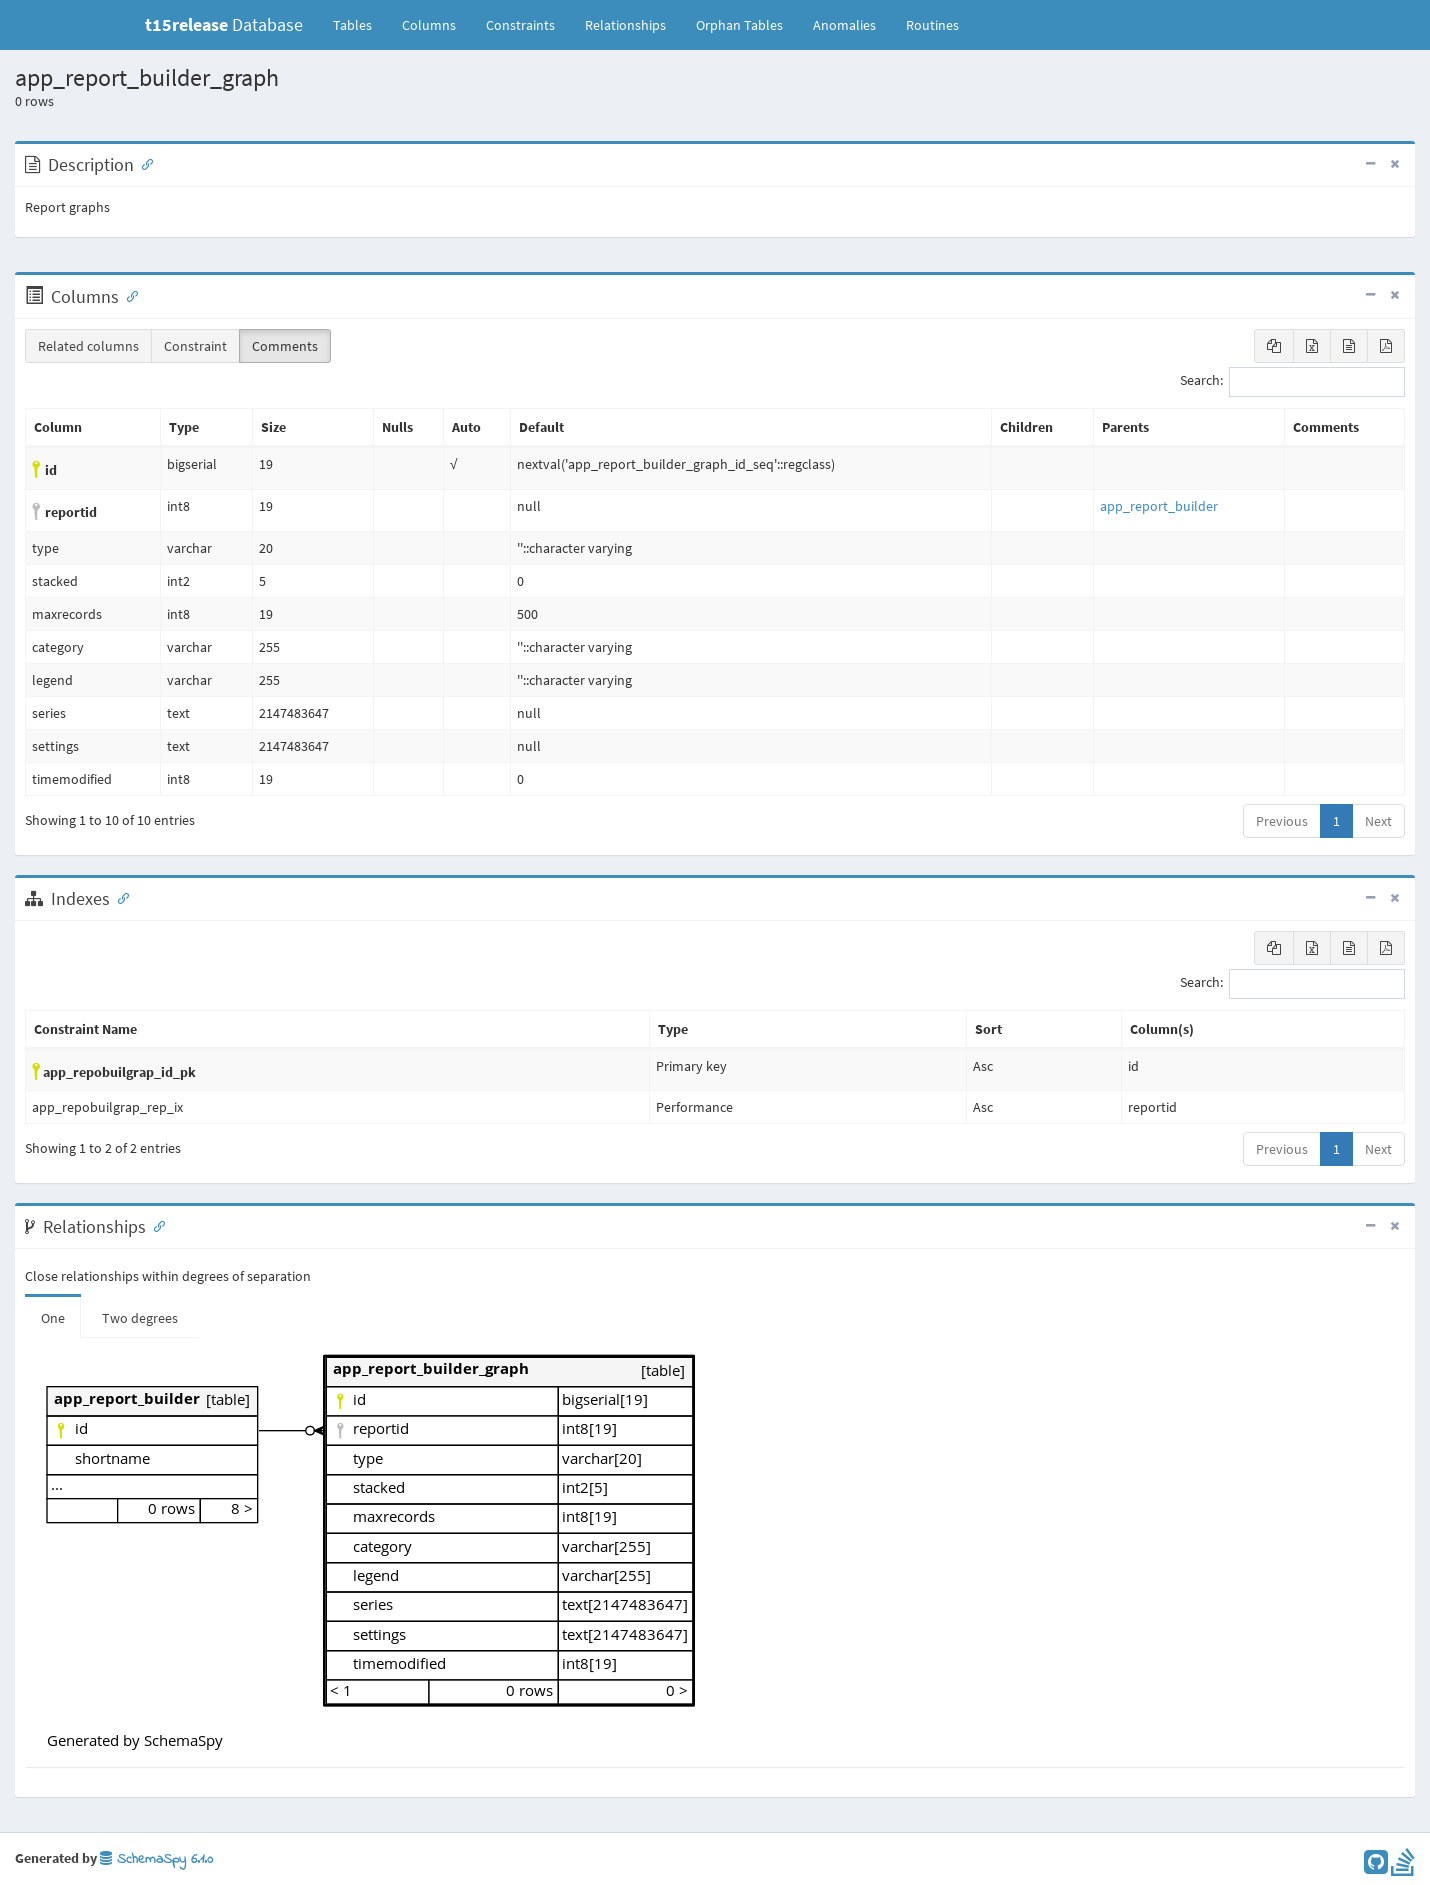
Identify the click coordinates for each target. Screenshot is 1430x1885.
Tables (360, 24)
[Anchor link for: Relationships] (155, 1225)
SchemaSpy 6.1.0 (156, 1859)
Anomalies (844, 25)
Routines (932, 25)
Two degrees (140, 1318)
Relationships (625, 25)
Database (224, 24)
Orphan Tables (739, 25)
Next (1378, 821)
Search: (1292, 382)
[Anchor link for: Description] (143, 163)
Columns (429, 25)
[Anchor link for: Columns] (128, 295)
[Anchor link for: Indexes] (119, 897)
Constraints (520, 25)
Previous (1282, 821)
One (53, 1318)
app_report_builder (1159, 506)
